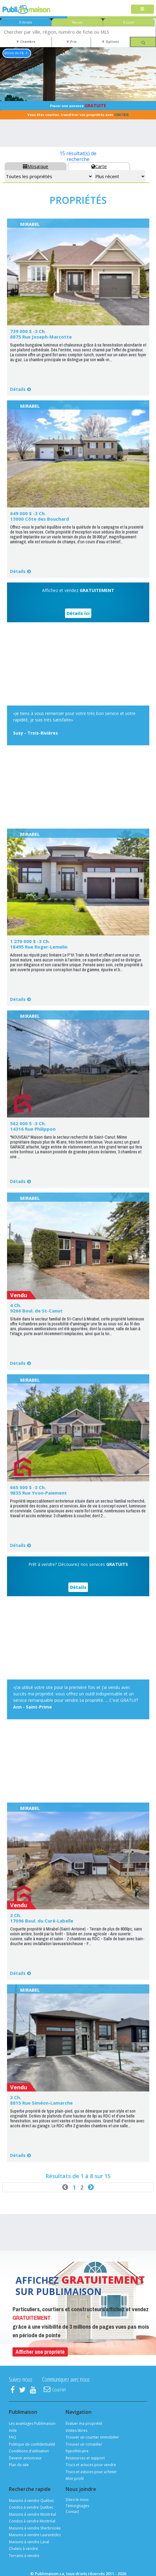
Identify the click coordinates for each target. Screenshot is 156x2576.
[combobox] (78, 32)
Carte (99, 166)
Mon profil (75, 2478)
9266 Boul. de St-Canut (36, 1311)
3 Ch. (15, 2097)
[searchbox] (78, 32)
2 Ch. (15, 1915)
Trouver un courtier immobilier (92, 2437)
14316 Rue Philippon (33, 1129)
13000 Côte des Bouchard (39, 519)
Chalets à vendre (23, 2548)
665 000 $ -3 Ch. (28, 1487)
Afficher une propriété (40, 2352)
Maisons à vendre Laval (29, 2541)
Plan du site (19, 2464)
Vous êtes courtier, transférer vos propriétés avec (78, 115)
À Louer (128, 22)
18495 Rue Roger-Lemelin (38, 947)
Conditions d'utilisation (29, 2451)
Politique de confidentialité (32, 2444)
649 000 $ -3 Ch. (28, 513)
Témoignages (77, 2505)
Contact (72, 2511)
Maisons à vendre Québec (31, 2500)
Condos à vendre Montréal (32, 2521)
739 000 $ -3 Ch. (28, 331)
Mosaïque (35, 166)
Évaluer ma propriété (84, 2423)
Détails (18, 389)
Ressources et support (85, 2458)
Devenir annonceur (25, 2458)
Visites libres (76, 2430)
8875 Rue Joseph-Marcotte (41, 337)
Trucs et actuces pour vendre (91, 2464)
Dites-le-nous (77, 2499)
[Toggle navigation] (142, 9)
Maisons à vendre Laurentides (35, 2534)
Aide (13, 2430)
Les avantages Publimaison (32, 2423)
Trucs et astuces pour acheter (91, 2471)
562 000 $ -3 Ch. (28, 1123)
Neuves (77, 22)
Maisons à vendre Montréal (32, 2514)
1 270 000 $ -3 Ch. (30, 941)
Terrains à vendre (24, 2555)
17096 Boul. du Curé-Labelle (41, 1921)
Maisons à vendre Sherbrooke (35, 2528)
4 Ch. (15, 1305)
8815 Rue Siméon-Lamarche (41, 2103)
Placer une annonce (78, 105)
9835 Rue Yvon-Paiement (38, 1493)
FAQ (12, 2437)
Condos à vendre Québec (31, 2507)
